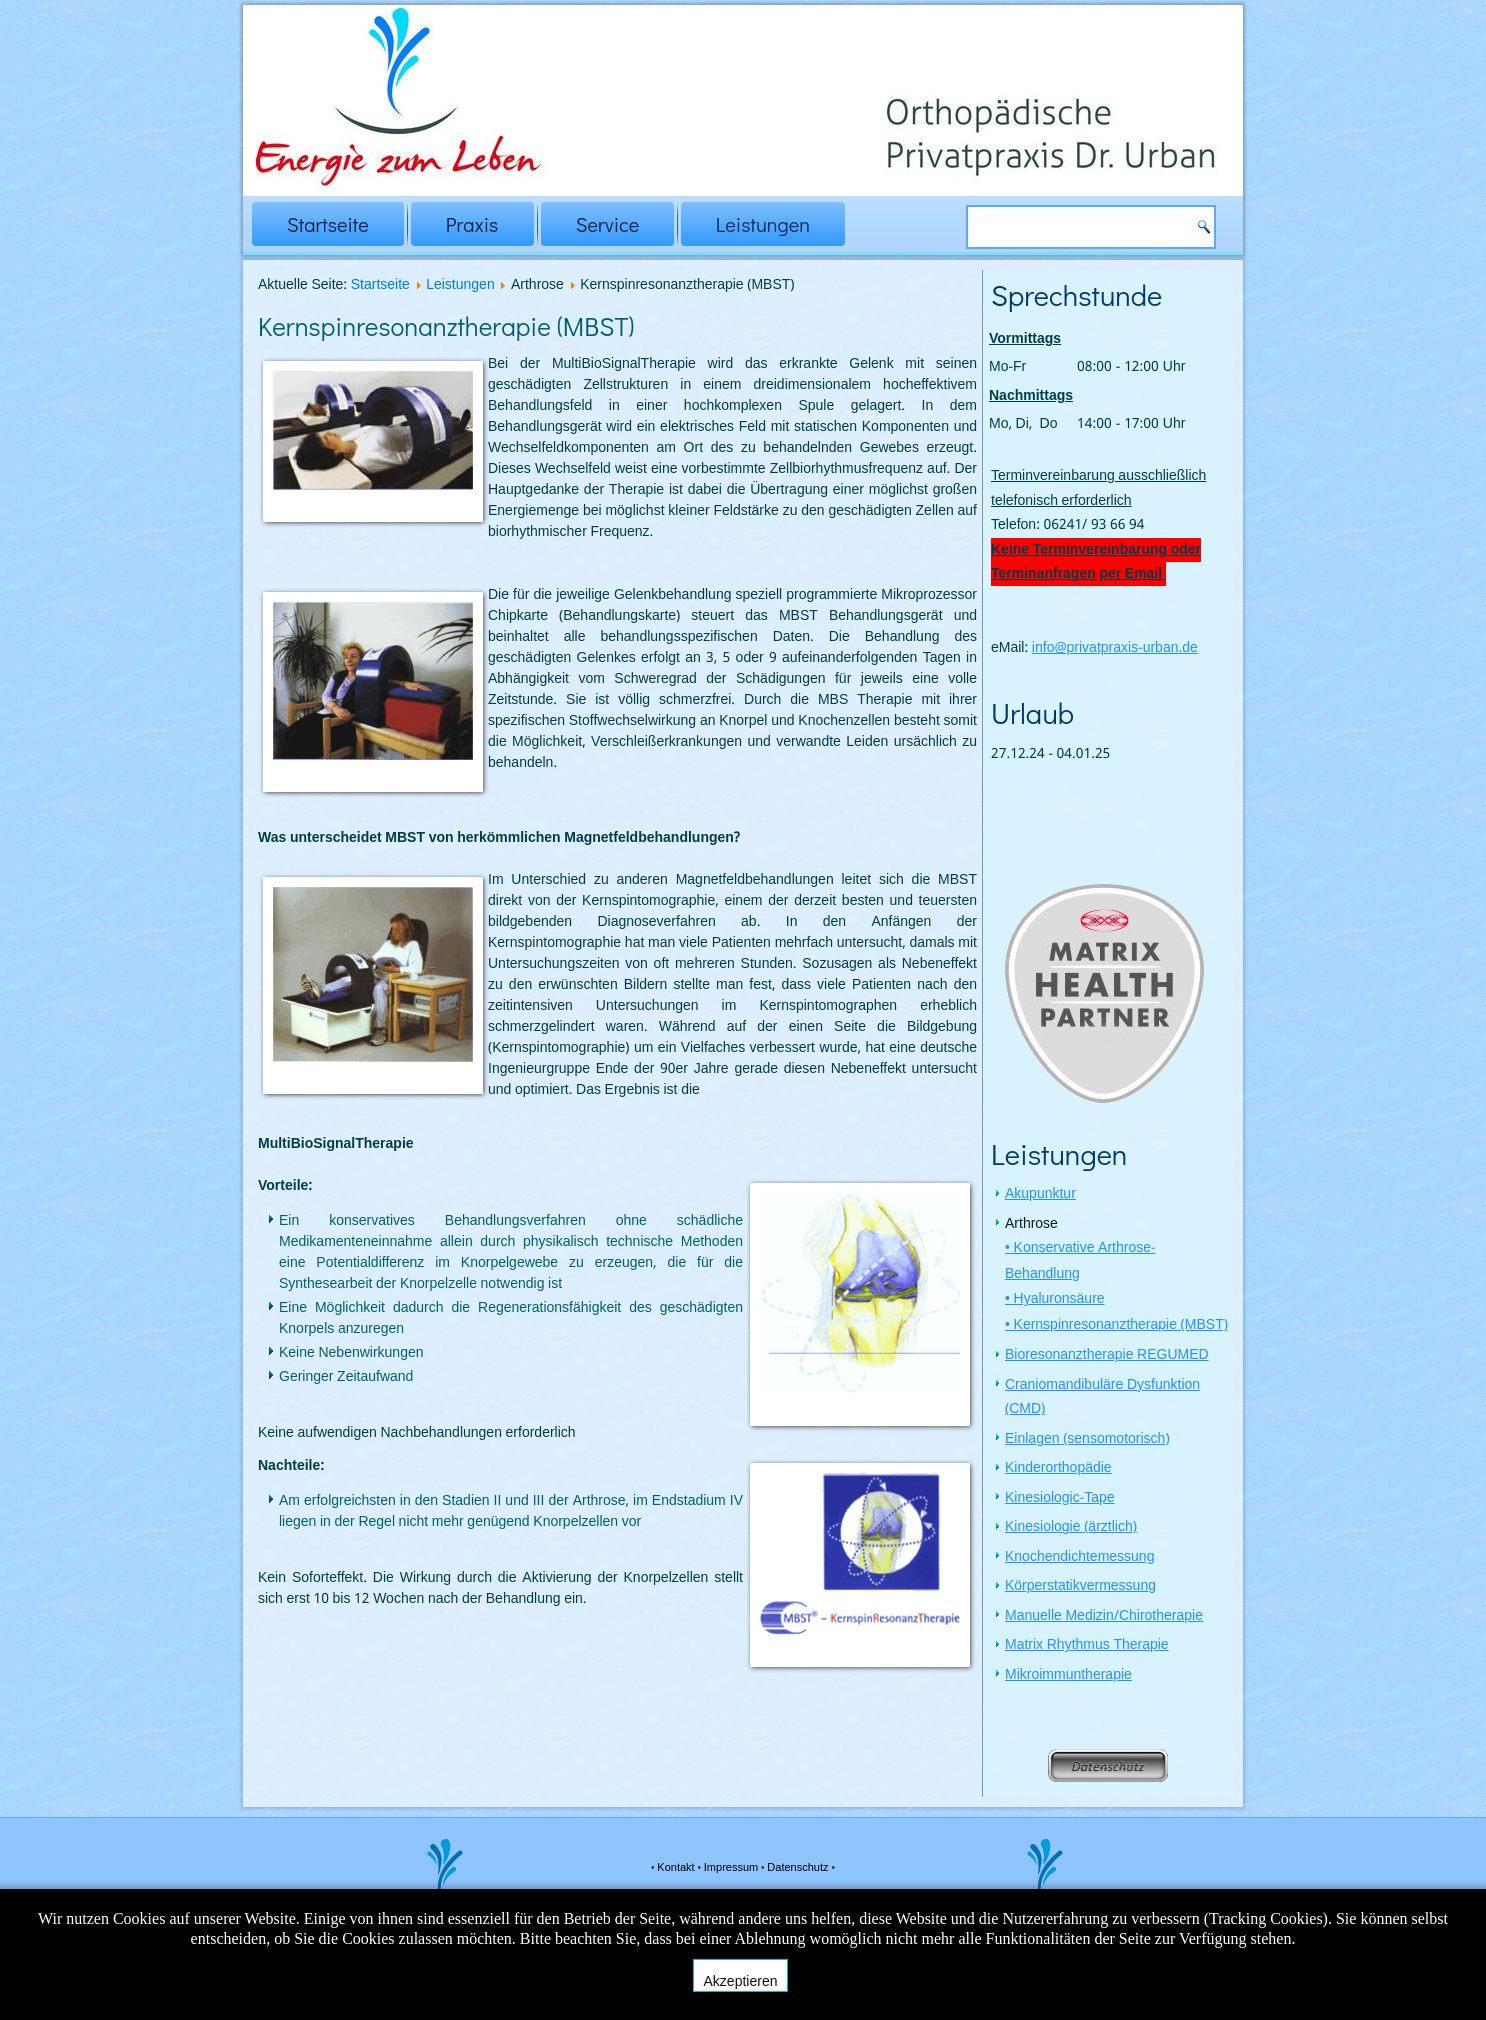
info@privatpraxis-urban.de (1115, 648)
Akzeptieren (741, 1981)
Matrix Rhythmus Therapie (1087, 1647)
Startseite (328, 224)
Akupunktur (1040, 1196)
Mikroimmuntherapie (1068, 1677)
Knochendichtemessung (1079, 1559)
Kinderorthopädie (1058, 1470)
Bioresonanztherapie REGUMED (1107, 1357)
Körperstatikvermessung (1080, 1588)
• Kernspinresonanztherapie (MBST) (1116, 1327)
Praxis (472, 224)
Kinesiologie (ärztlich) (1071, 1529)
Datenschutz (799, 1868)
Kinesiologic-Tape (1060, 1500)
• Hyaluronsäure (1055, 1301)
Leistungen (763, 224)
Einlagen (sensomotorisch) (1087, 1441)
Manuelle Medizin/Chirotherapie (1104, 1618)
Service (607, 224)
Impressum (732, 1868)
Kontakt (677, 1868)
